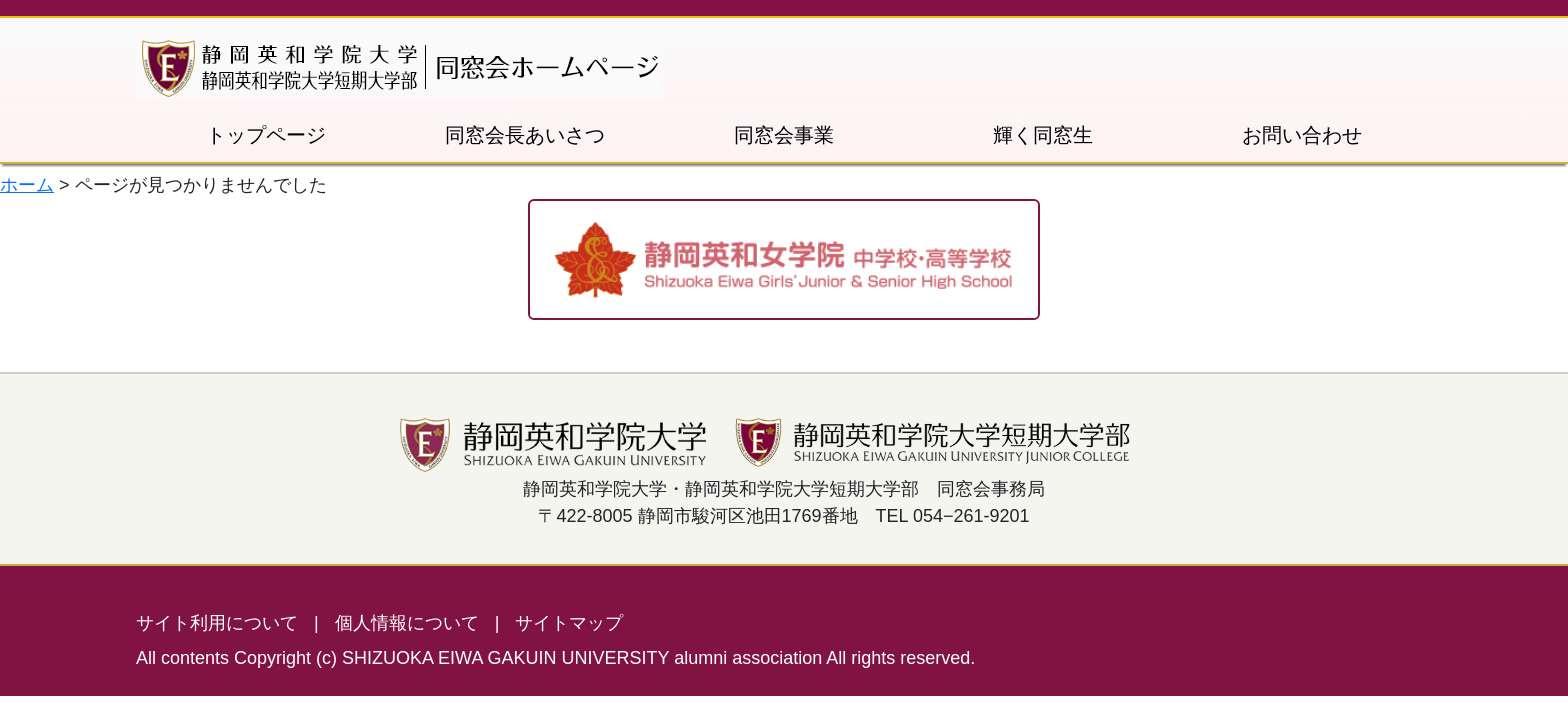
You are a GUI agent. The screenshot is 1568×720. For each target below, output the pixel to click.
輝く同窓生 (1043, 135)
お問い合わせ (1302, 135)
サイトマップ (569, 623)
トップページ (266, 135)
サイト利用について (217, 623)
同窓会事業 (784, 135)
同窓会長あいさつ (525, 135)
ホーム (27, 185)
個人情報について (407, 623)
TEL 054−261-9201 (953, 516)
